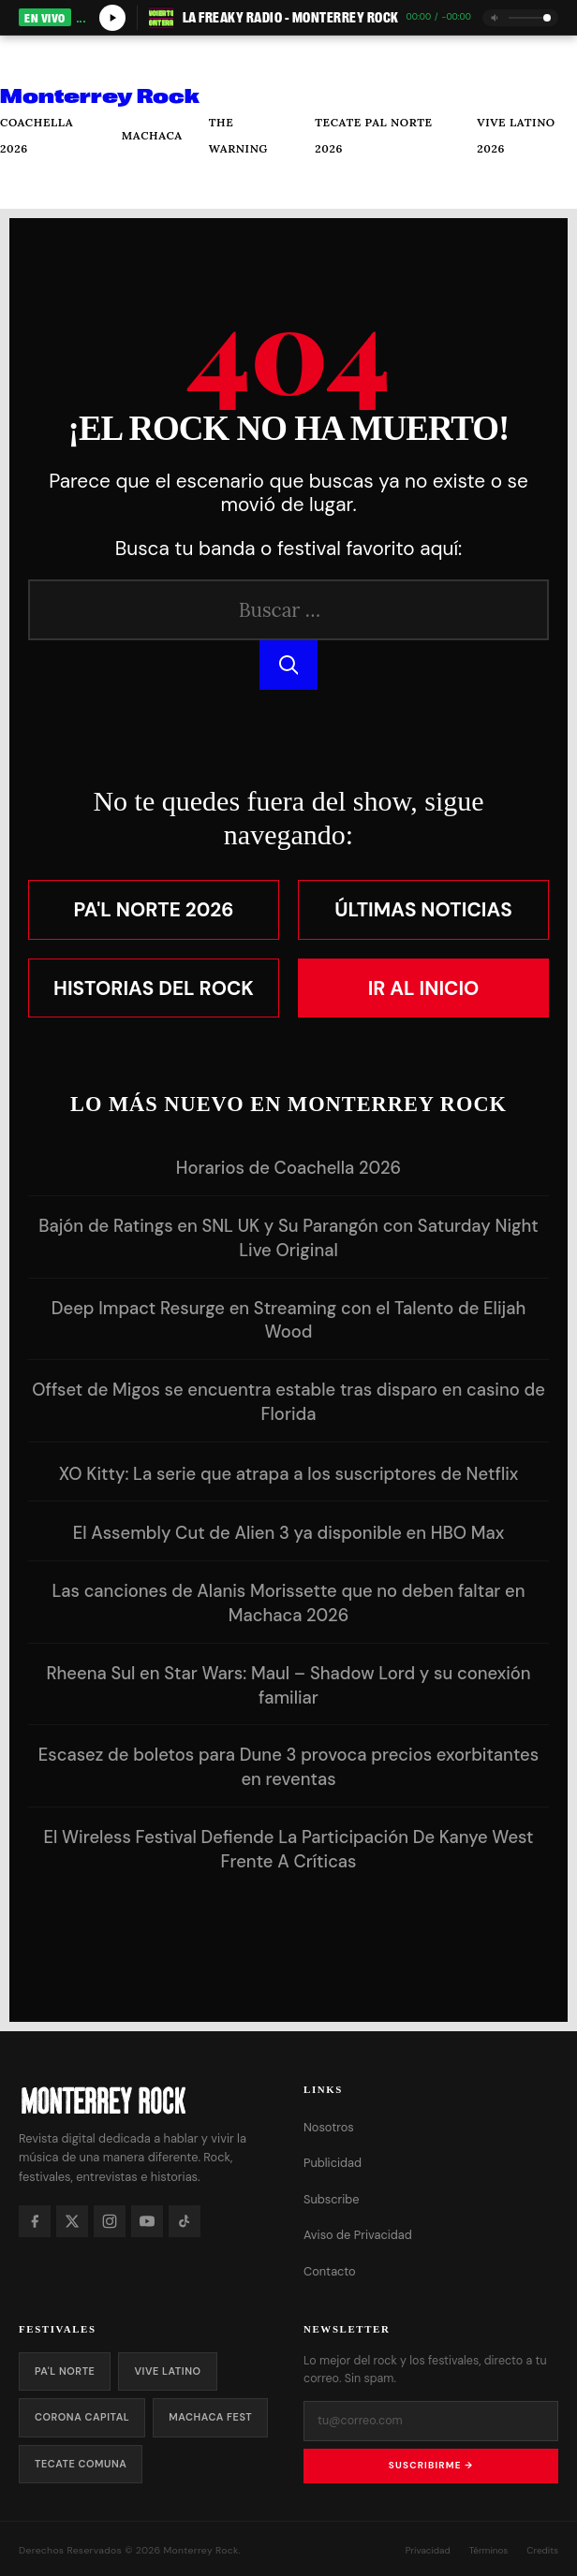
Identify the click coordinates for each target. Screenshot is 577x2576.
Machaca (152, 135)
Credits (542, 2550)
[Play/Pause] (112, 18)
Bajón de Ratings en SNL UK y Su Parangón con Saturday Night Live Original (288, 1238)
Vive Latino (167, 2371)
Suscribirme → (431, 2465)
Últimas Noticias (423, 909)
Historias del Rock (153, 988)
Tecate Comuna (80, 2463)
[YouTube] (147, 2221)
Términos (489, 2550)
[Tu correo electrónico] (430, 2421)
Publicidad (332, 2163)
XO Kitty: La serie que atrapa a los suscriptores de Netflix (289, 1474)
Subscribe (331, 2199)
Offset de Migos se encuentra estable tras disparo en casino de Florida (288, 1402)
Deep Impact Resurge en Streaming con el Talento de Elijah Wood (288, 1320)
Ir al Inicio (424, 988)
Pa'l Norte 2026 (154, 909)
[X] (72, 2221)
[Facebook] (35, 2221)
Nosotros (328, 2127)
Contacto (329, 2271)
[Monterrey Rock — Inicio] (146, 2100)
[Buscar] (28, 185)
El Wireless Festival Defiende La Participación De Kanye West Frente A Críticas (288, 1849)
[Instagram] (110, 2221)
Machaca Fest (210, 2416)
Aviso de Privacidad (357, 2235)
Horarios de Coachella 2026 (288, 1168)
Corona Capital (82, 2416)
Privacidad (428, 2550)
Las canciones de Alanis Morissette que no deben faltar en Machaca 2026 (288, 1603)
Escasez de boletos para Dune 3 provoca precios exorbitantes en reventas (288, 1767)
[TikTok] (184, 2221)
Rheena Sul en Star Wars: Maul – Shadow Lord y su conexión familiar (288, 1685)
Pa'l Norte (65, 2371)
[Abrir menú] (29, 59)
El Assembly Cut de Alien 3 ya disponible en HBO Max (289, 1533)
